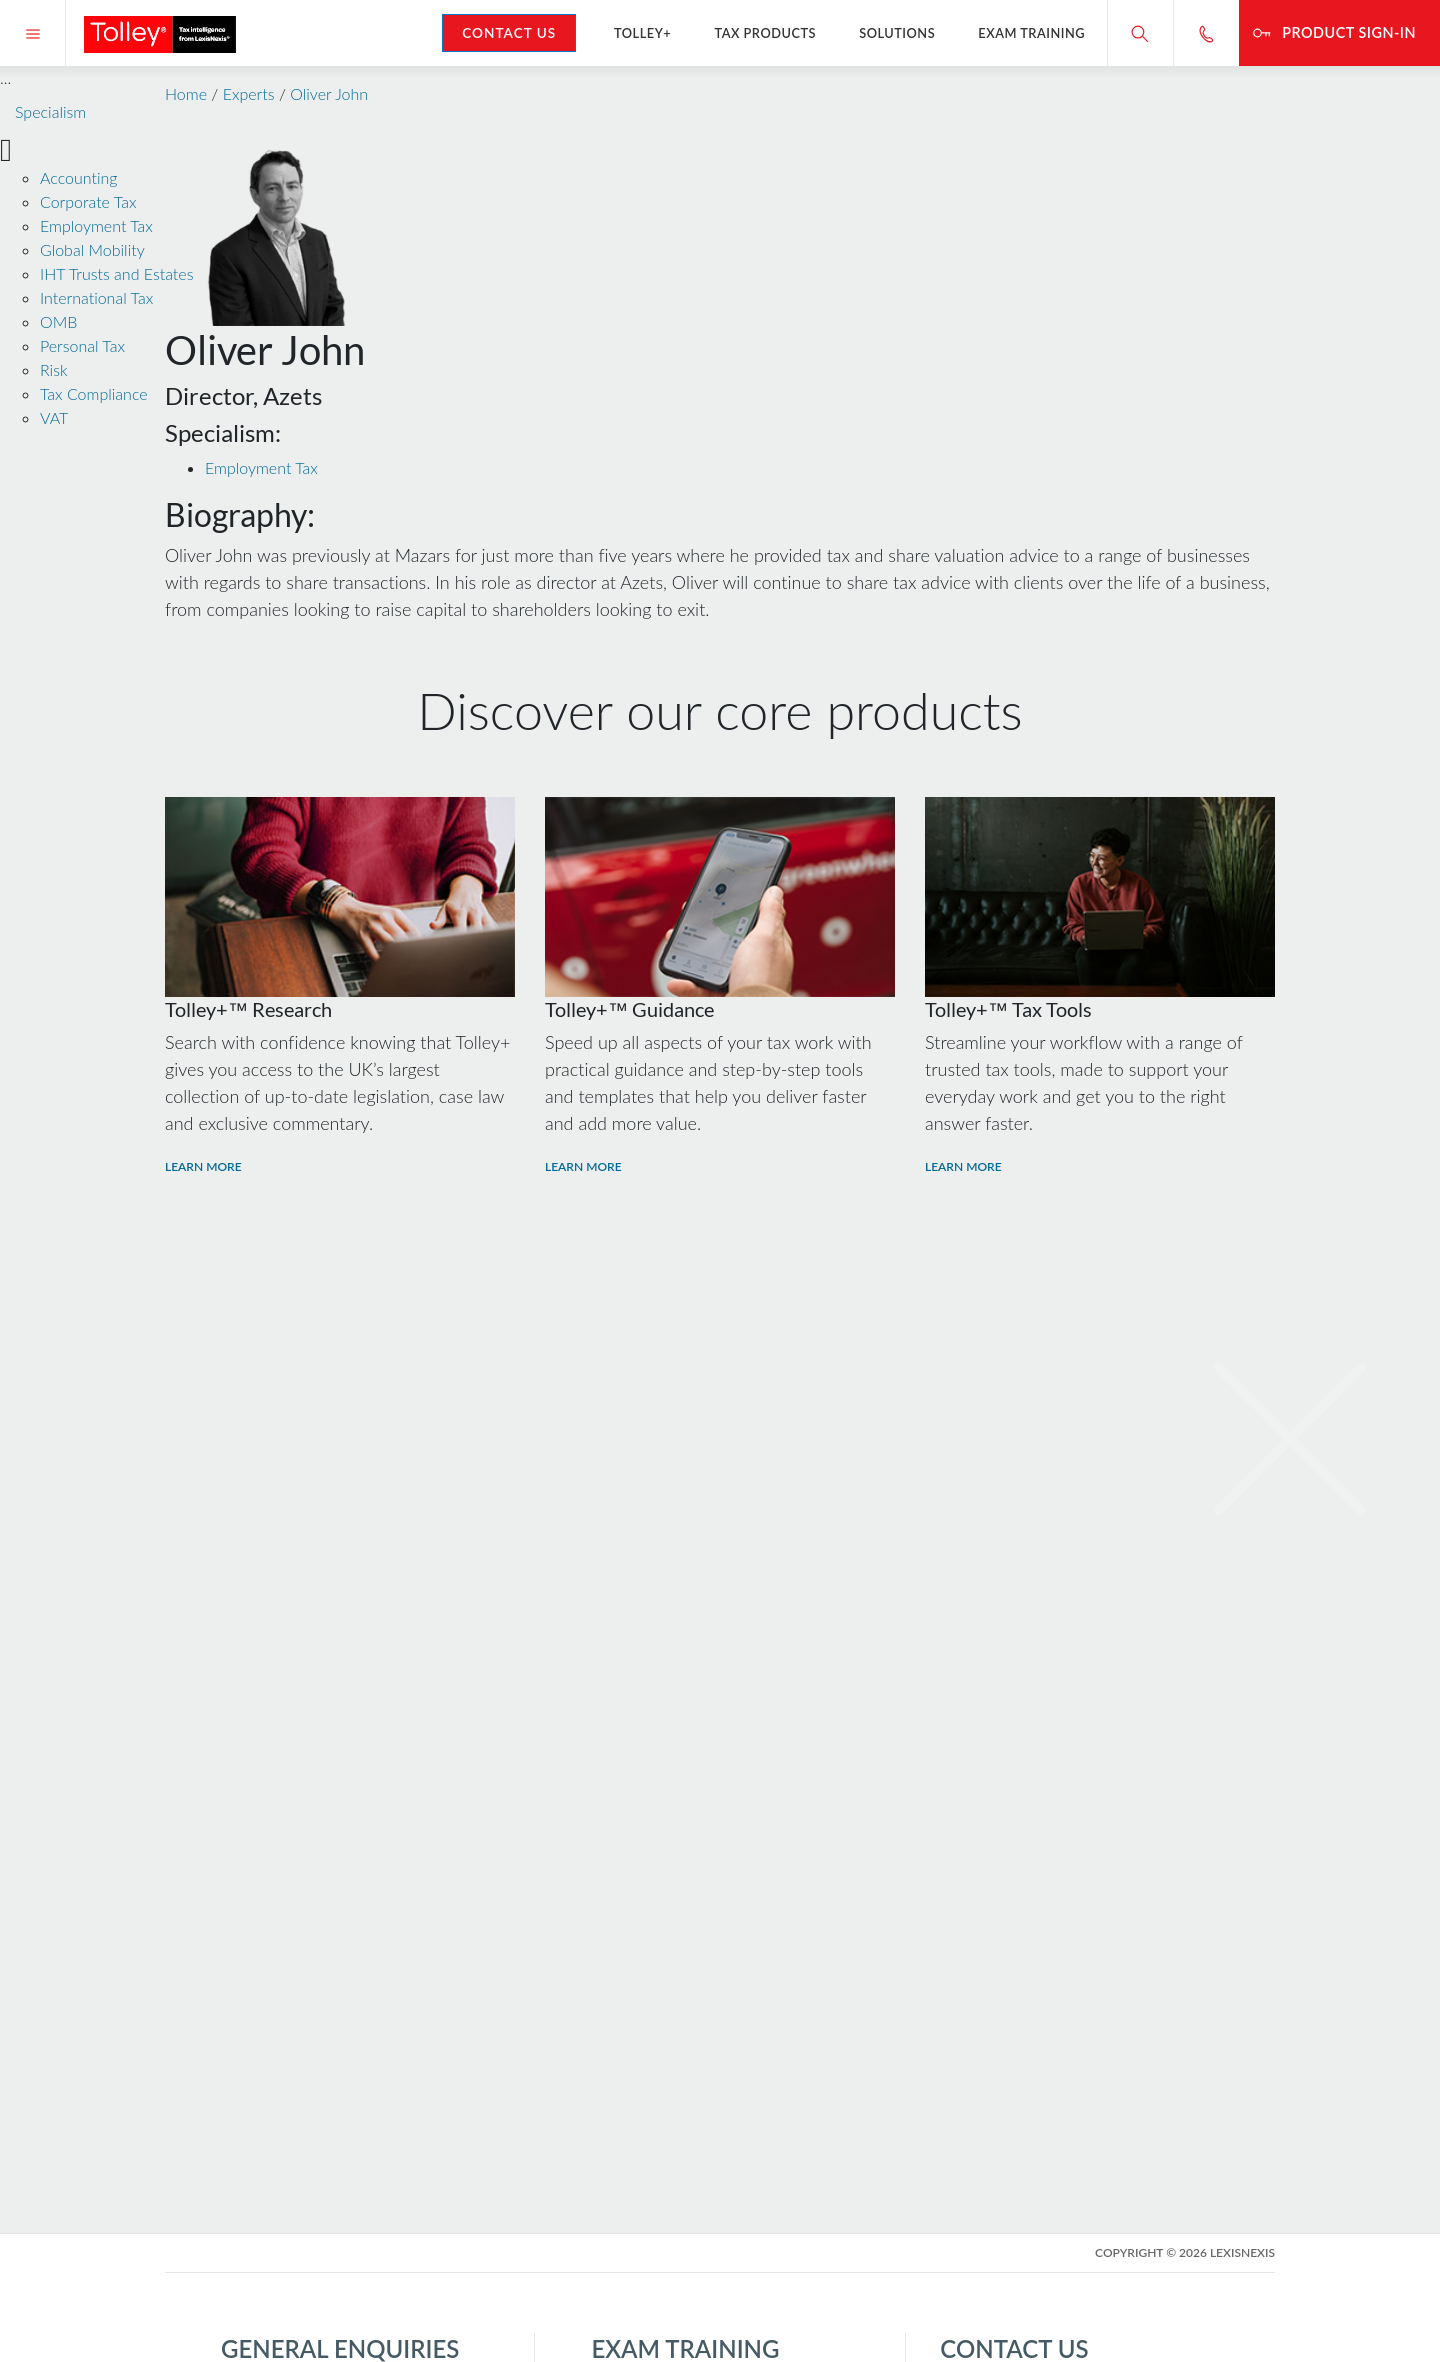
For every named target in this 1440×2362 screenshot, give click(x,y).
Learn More (203, 1166)
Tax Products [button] (765, 33)
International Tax (96, 297)
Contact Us (509, 33)
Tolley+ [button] (642, 33)
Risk (54, 369)
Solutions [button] (897, 33)
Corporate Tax (88, 201)
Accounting (78, 177)
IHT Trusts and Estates (116, 273)
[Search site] (1140, 33)
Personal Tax (82, 345)
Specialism (50, 111)
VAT (54, 417)
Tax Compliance (94, 393)
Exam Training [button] (1031, 33)
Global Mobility (92, 249)
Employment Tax (96, 225)
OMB (58, 321)
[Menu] (33, 33)
